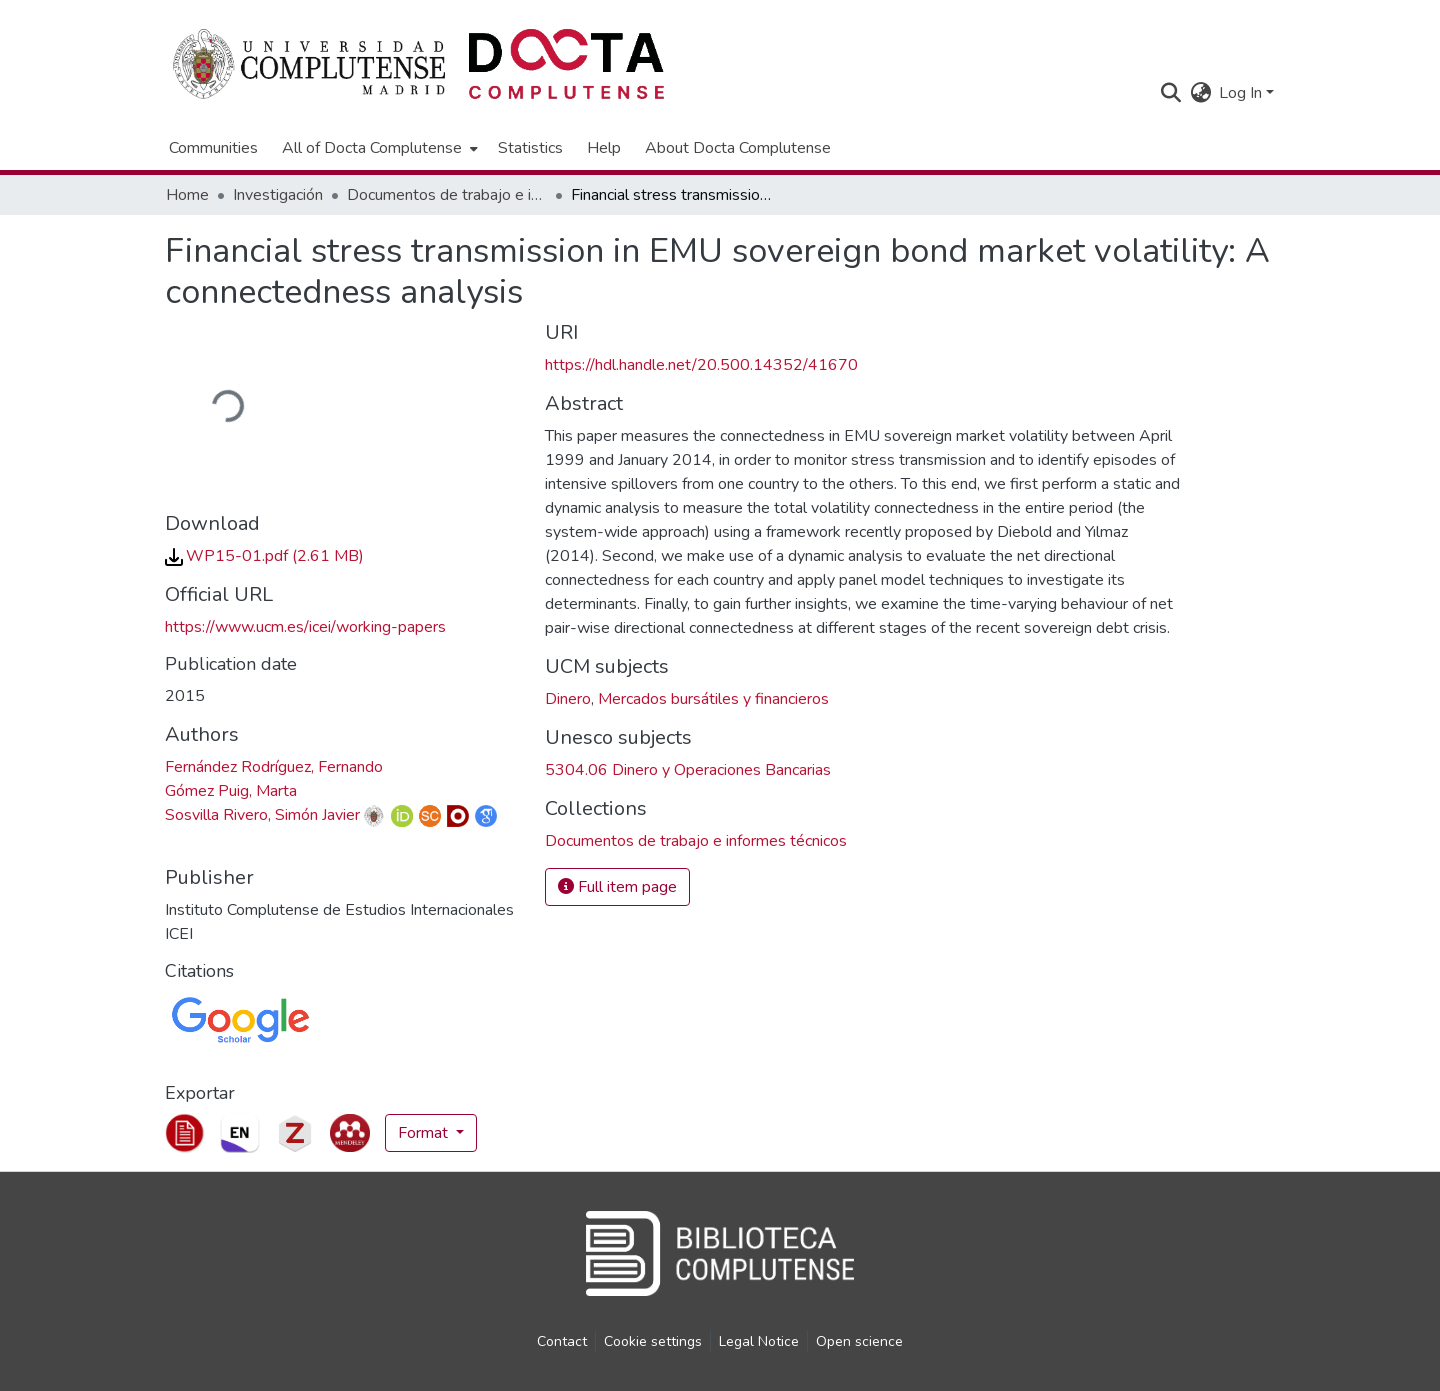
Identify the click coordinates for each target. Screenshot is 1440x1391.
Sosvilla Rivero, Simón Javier (262, 815)
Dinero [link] (568, 699)
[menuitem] (378, 148)
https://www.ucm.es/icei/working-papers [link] (305, 627)
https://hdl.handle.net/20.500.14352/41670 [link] (701, 365)
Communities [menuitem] (213, 148)
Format (425, 1133)
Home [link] (187, 195)
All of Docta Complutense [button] (372, 148)
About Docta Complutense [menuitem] (738, 148)
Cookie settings (653, 1341)
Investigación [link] (278, 195)
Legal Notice (759, 1341)
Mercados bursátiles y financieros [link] (713, 699)
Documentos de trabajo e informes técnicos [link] (447, 195)
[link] (264, 556)
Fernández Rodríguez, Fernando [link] (274, 767)
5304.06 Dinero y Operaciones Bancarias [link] (688, 770)
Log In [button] (1242, 93)
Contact (562, 1341)
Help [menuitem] (604, 148)
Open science (859, 1341)
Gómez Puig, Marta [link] (231, 791)
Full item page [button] (617, 887)
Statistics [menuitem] (530, 148)
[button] (1170, 93)
